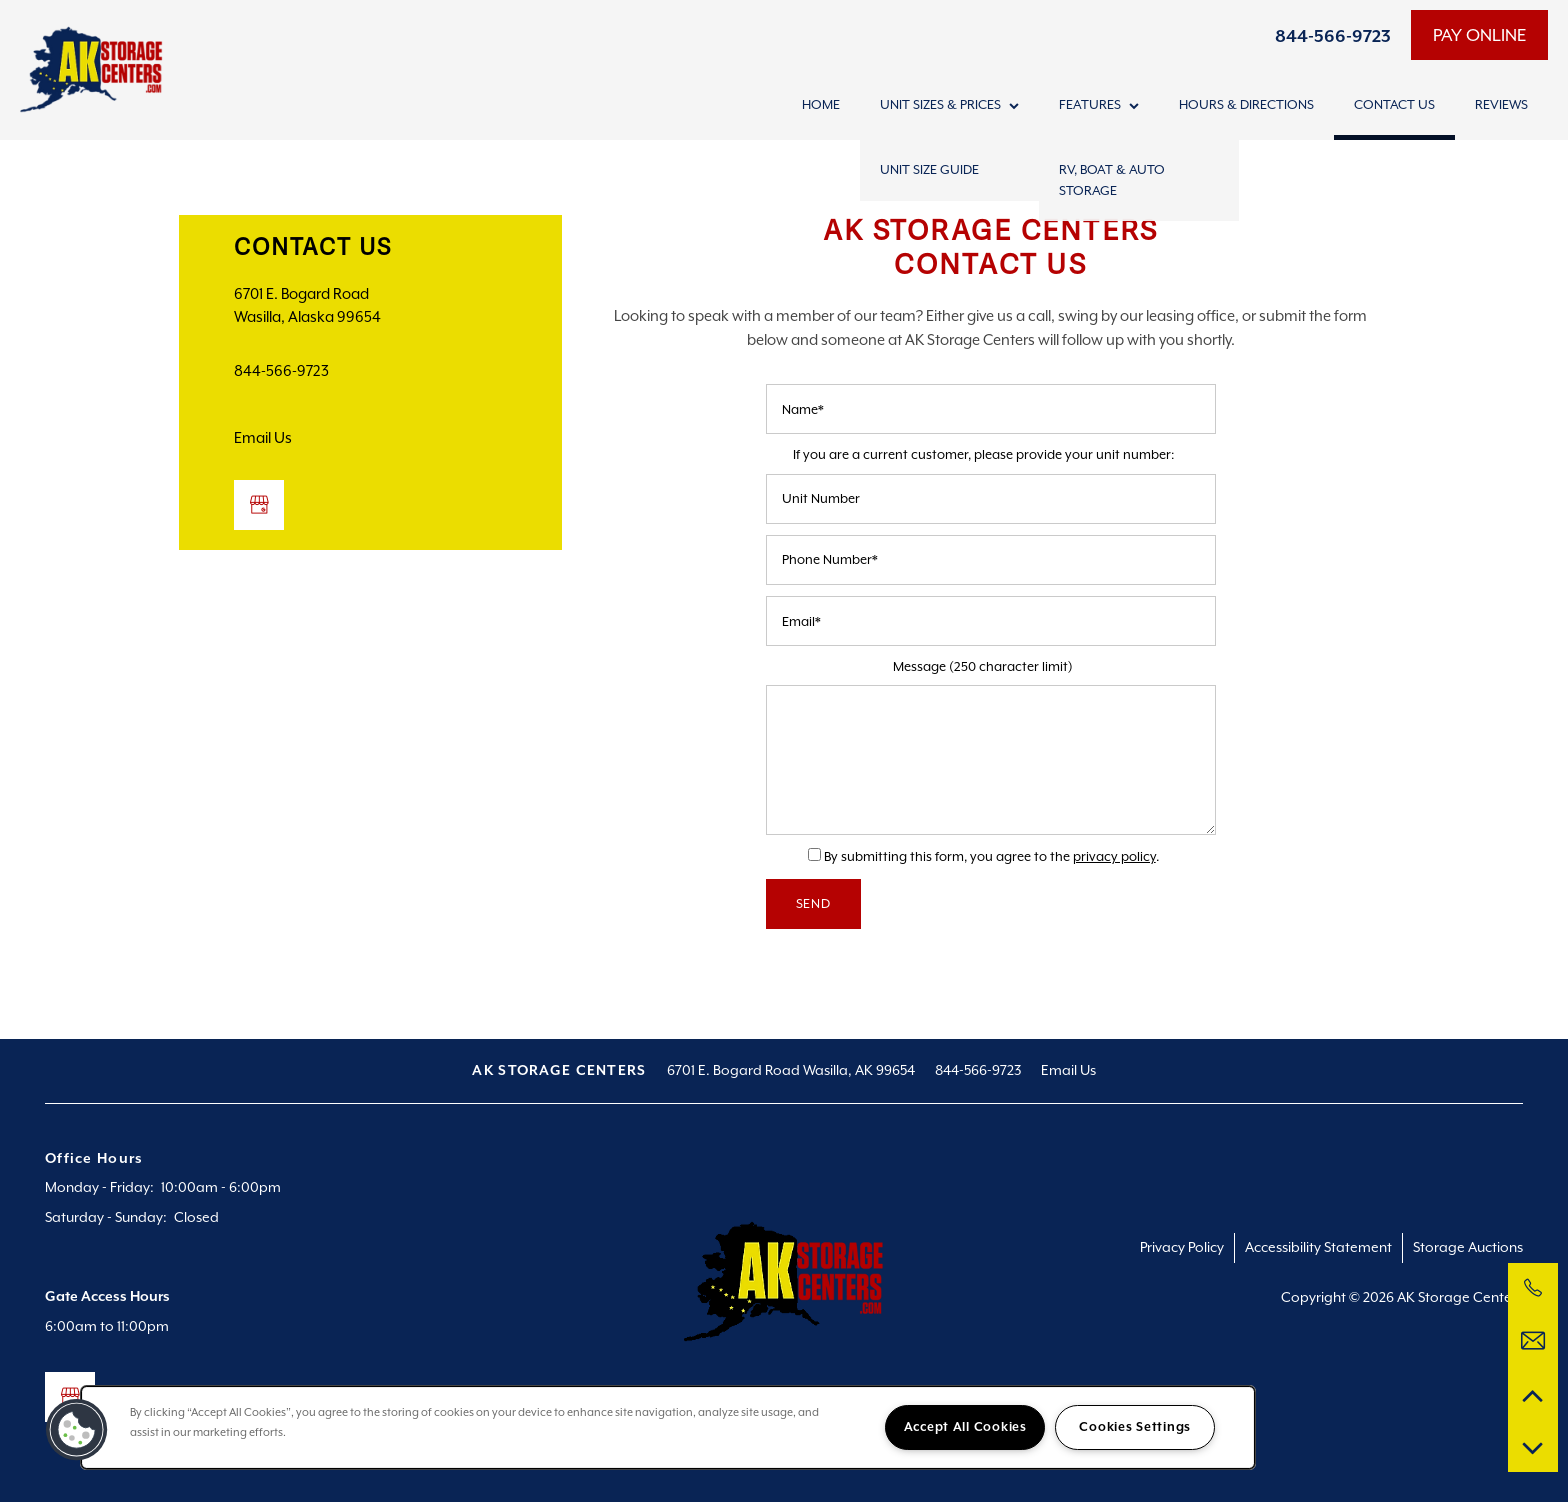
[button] (1479, 35)
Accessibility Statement (1318, 1247)
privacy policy (1114, 856)
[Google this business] (259, 505)
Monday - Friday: (99, 1187)
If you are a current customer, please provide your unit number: (983, 454)
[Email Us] (1533, 1341)
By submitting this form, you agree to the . (991, 856)
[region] (668, 1427)
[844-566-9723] (1533, 1288)
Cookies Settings (1135, 1427)
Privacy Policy (1182, 1247)
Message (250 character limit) (983, 666)
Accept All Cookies (965, 1427)
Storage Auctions (1468, 1247)
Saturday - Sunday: (106, 1217)
